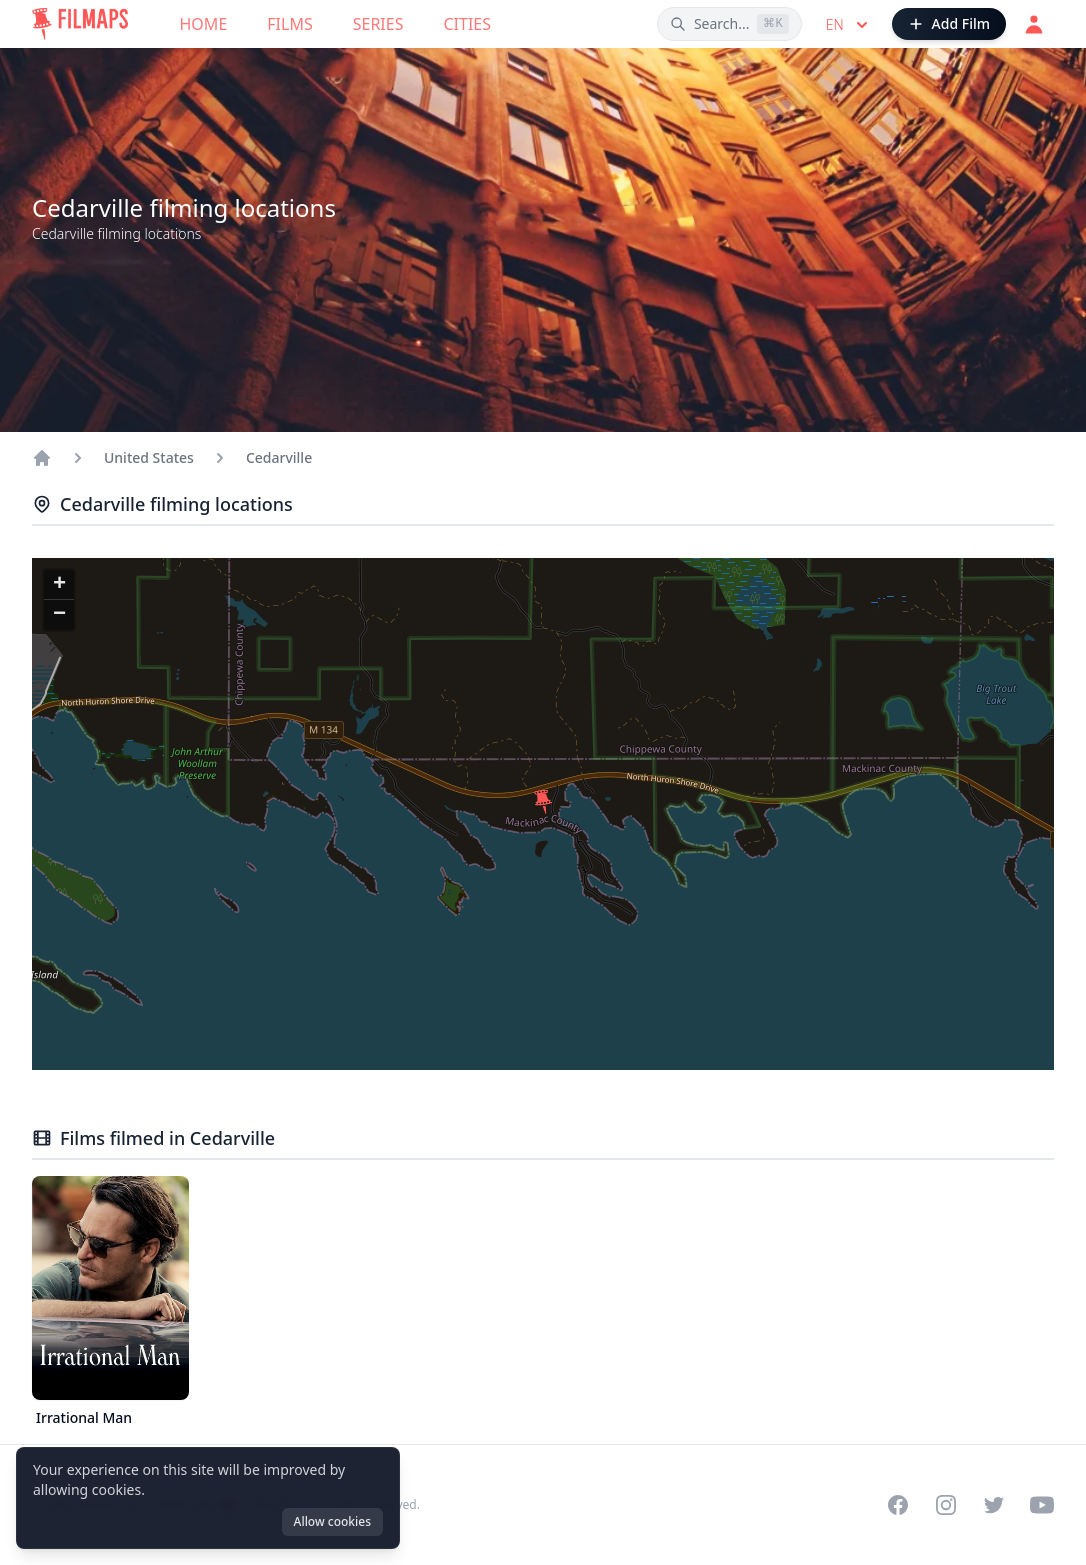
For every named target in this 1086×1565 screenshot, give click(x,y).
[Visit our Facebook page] (898, 1505)
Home (204, 24)
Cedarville (279, 457)
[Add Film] (949, 24)
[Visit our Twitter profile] (994, 1505)
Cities (467, 24)
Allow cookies (332, 1521)
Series (378, 24)
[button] (543, 802)
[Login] (1034, 24)
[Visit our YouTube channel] (1042, 1505)
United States (149, 457)
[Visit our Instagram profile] (946, 1505)
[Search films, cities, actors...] (729, 24)
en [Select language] (849, 25)
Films (289, 24)
